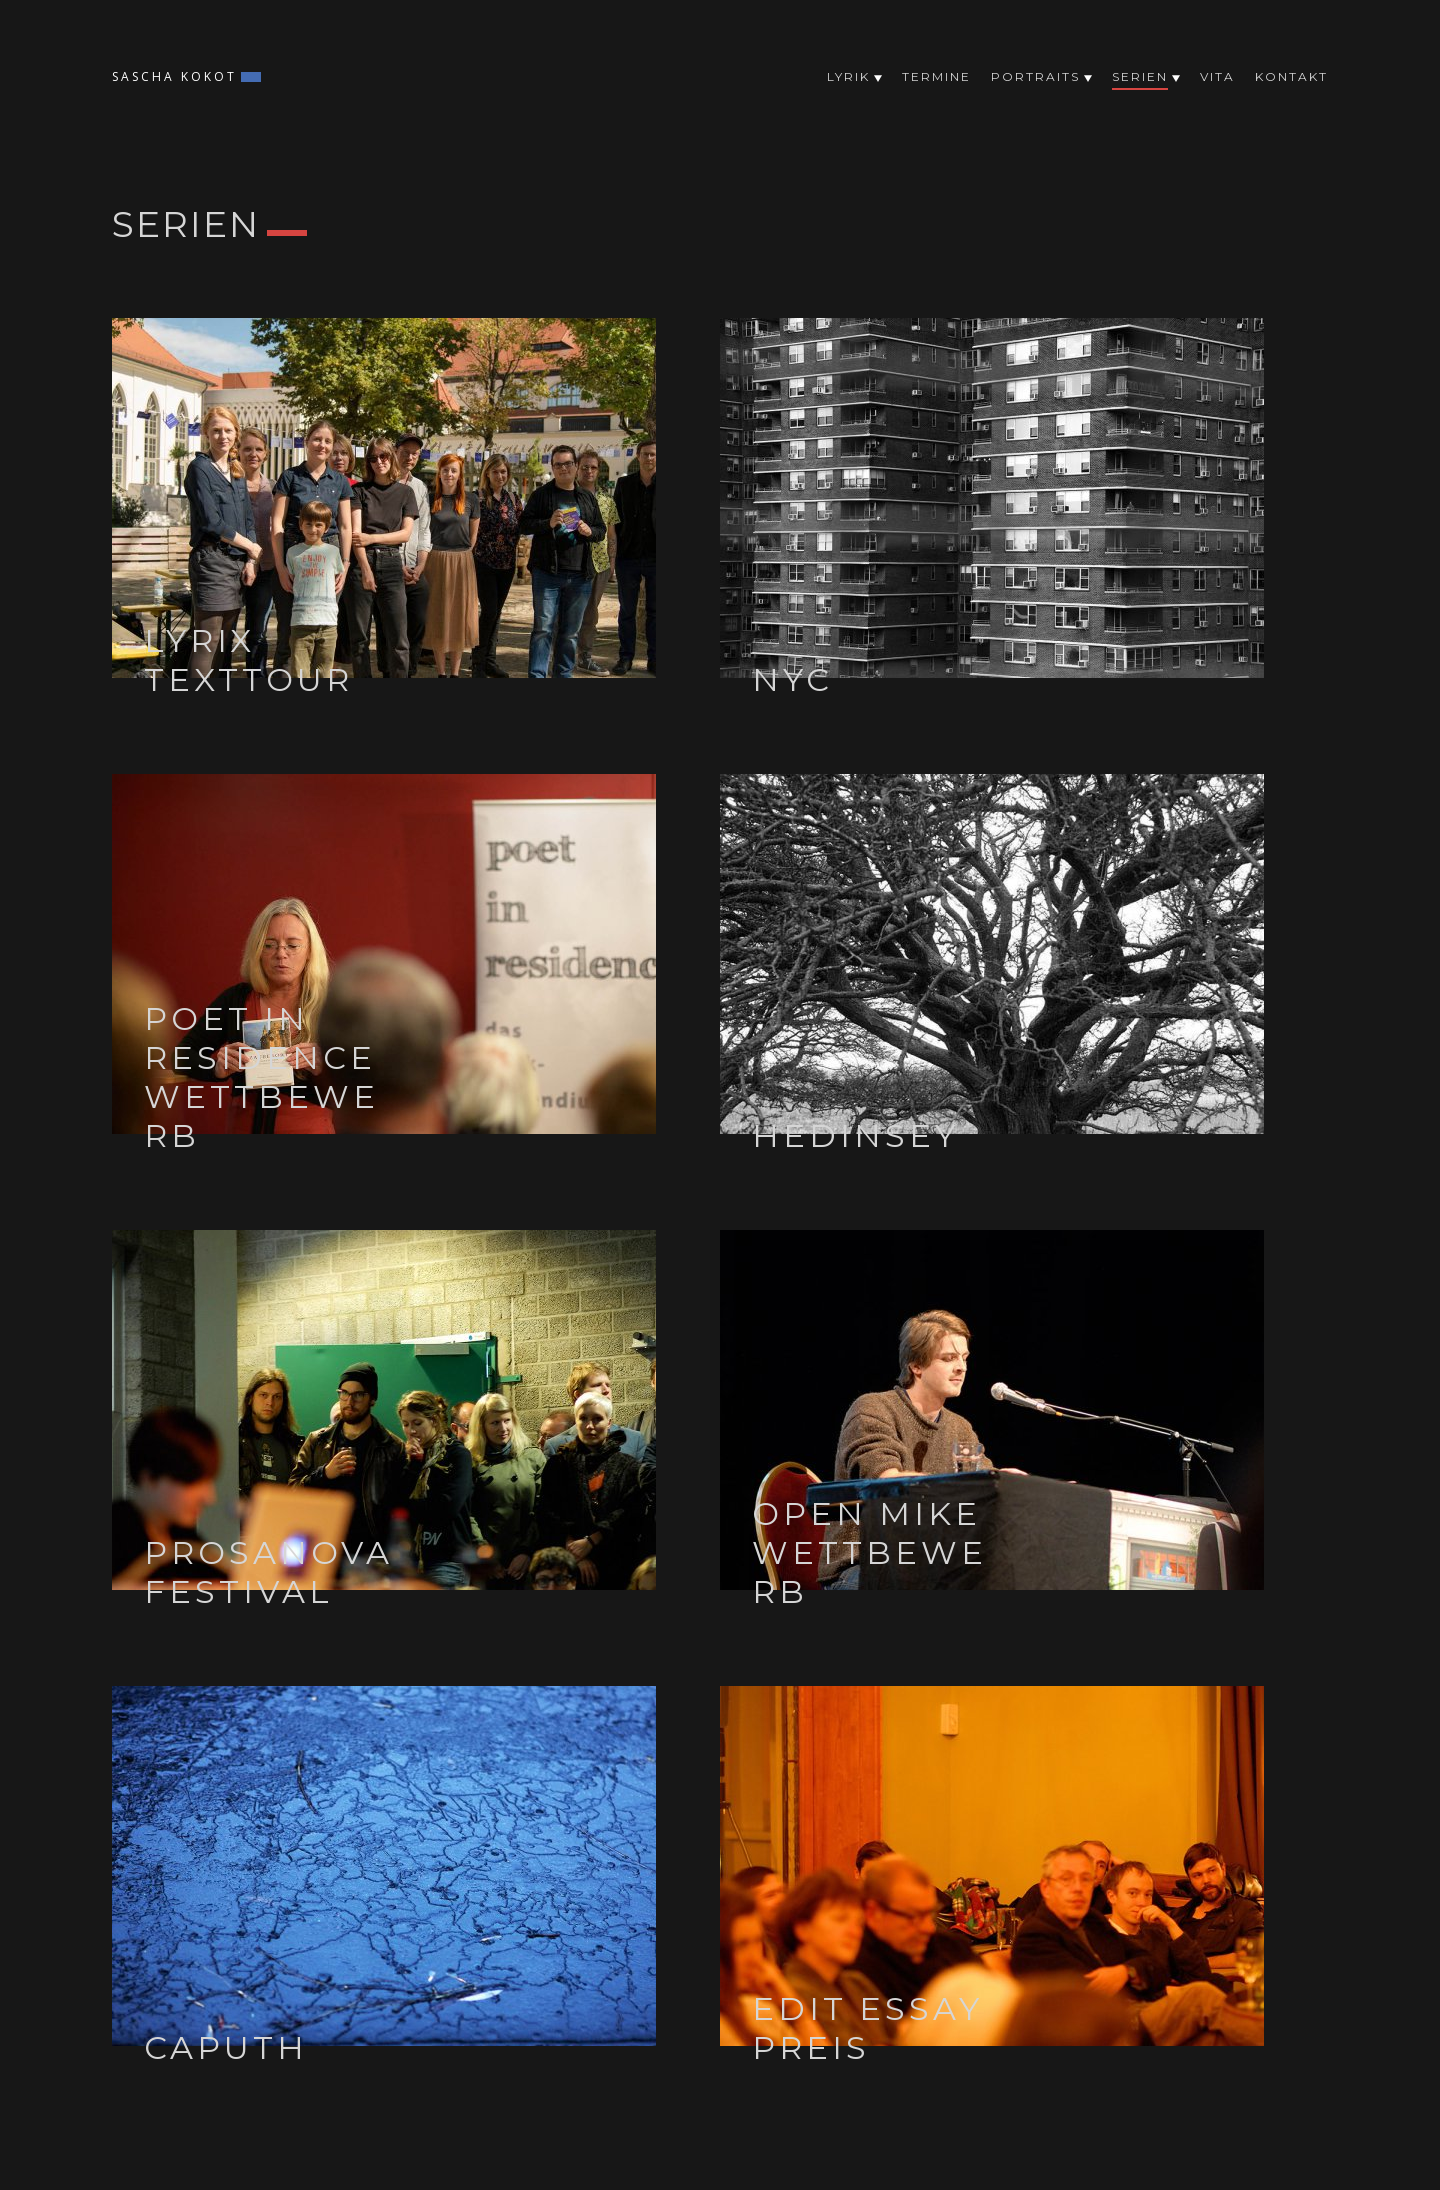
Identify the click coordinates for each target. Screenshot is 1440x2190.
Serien (1140, 79)
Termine (936, 76)
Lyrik (848, 76)
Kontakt (1291, 76)
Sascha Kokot (174, 76)
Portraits (1035, 76)
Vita (1217, 76)
